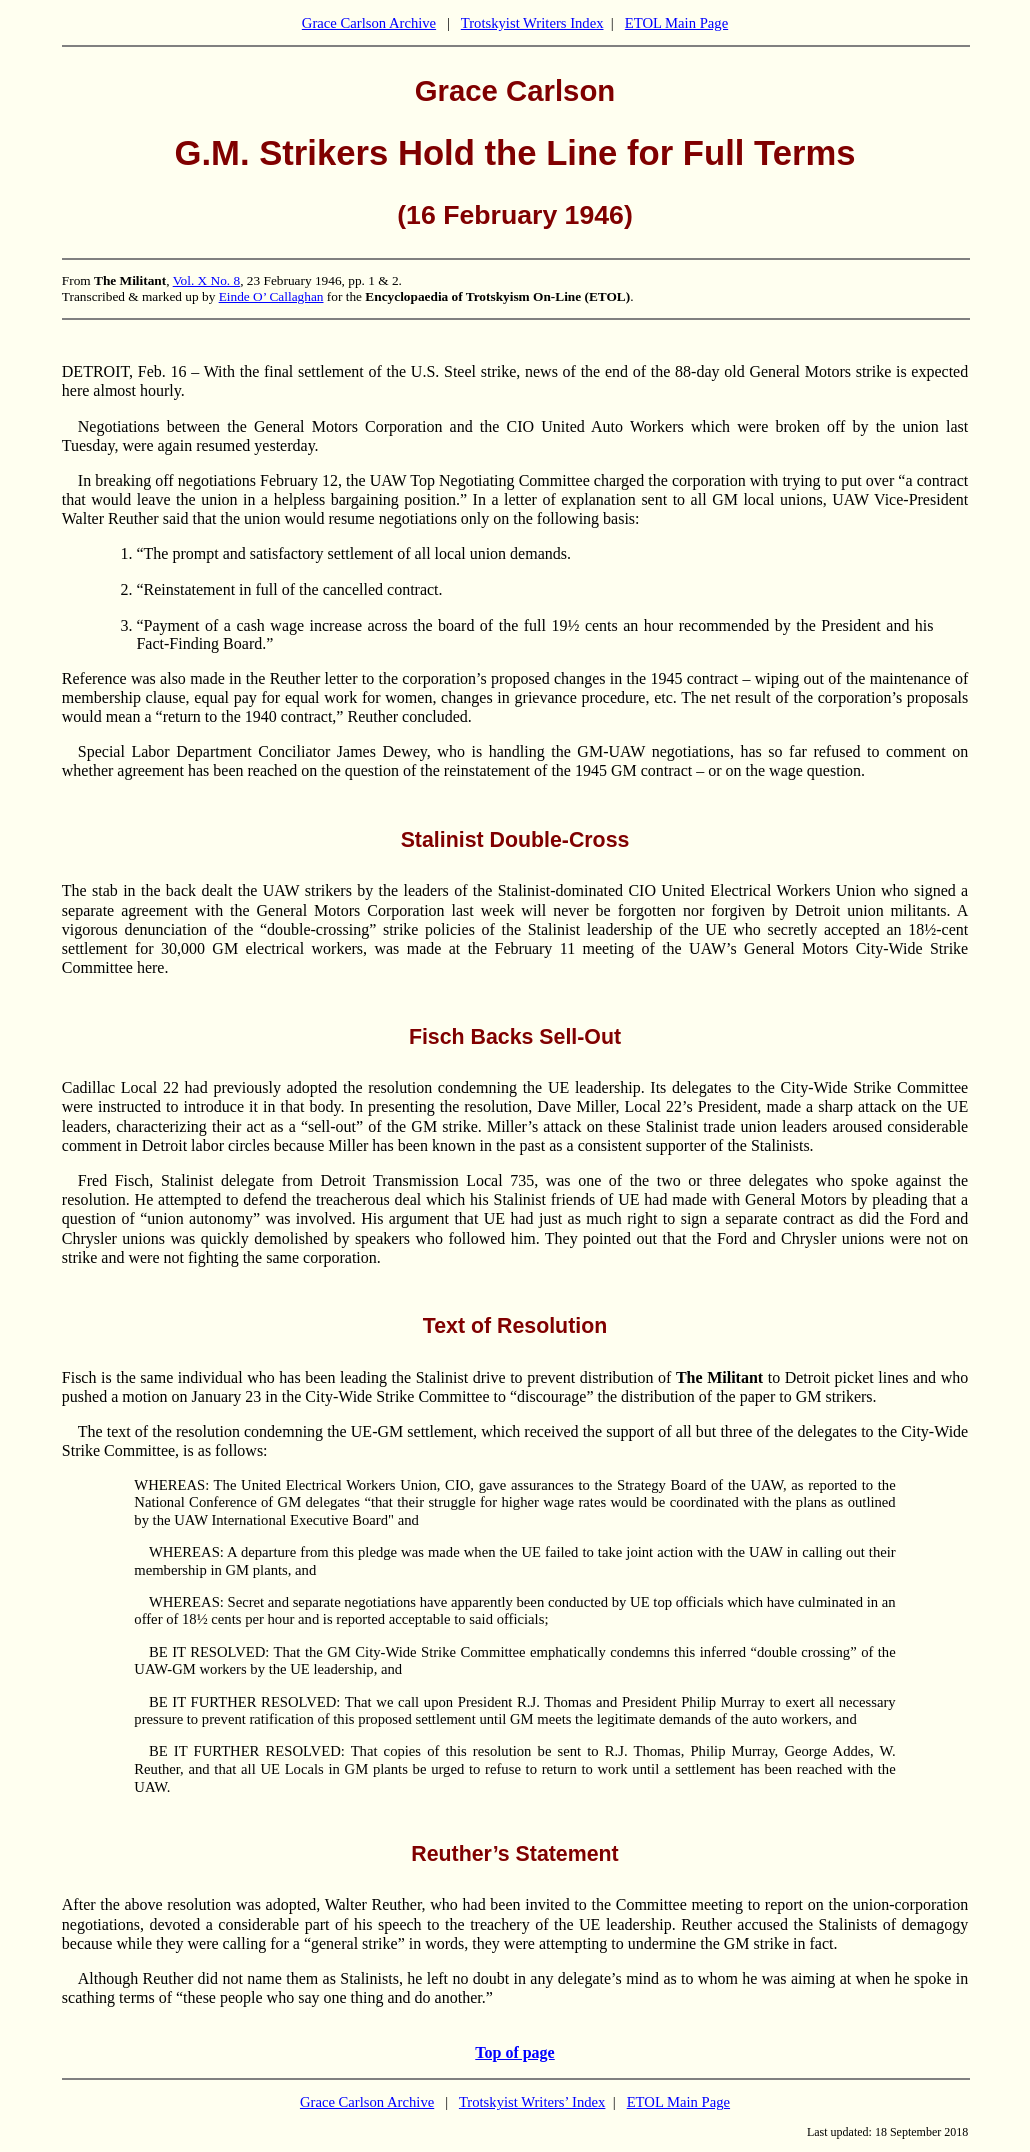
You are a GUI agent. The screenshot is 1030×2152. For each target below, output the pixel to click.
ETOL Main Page (676, 23)
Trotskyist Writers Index (532, 23)
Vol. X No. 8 (207, 280)
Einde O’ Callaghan (271, 296)
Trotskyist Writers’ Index (532, 2102)
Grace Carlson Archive (369, 23)
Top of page (514, 2052)
